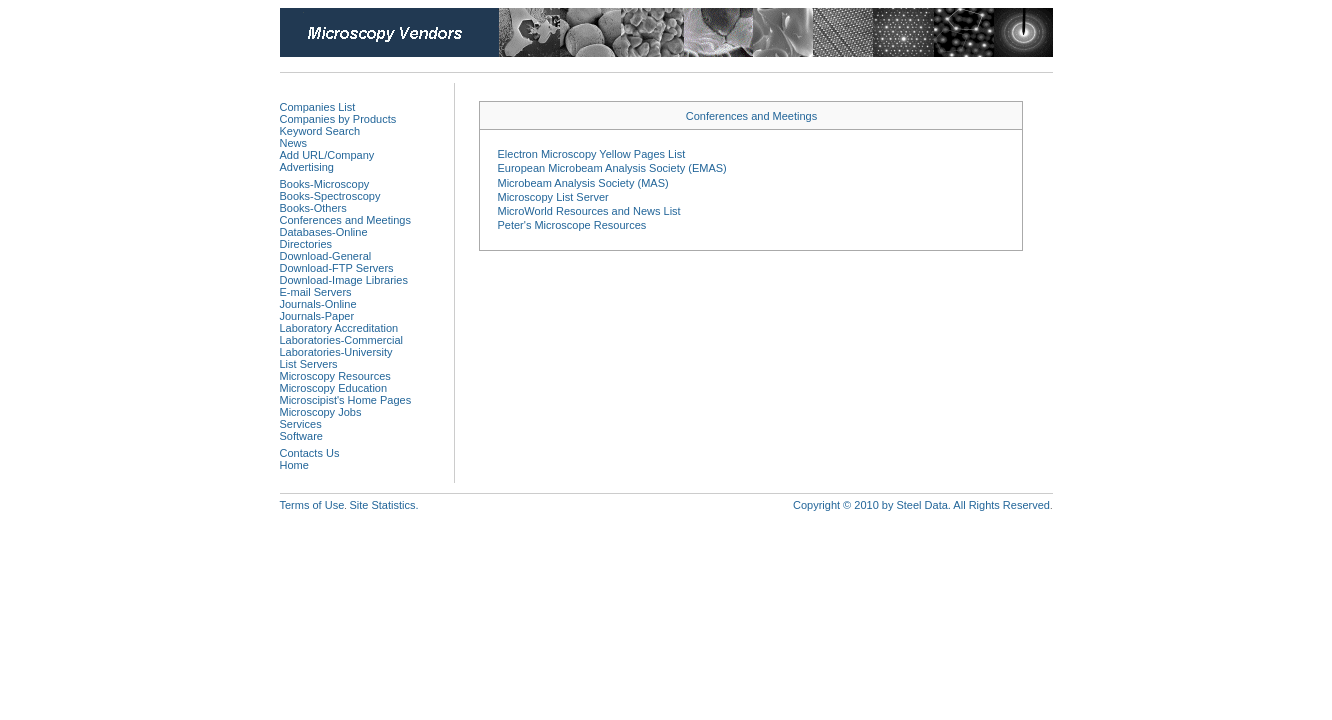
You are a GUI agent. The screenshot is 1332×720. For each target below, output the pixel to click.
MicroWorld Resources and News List (588, 211)
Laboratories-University (336, 352)
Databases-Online (324, 232)
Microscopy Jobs (321, 412)
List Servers (309, 364)
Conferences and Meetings (345, 220)
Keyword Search (320, 131)
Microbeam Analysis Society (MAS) (582, 183)
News (294, 143)
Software (301, 436)
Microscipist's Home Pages (346, 400)
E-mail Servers (316, 292)
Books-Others (313, 208)
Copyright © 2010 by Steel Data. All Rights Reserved (921, 505)
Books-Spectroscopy (330, 196)
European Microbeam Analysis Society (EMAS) (611, 168)
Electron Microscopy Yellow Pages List (591, 154)
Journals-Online (318, 304)
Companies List (318, 107)
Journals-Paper (317, 316)
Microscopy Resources (335, 376)
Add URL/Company (327, 155)
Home (294, 465)
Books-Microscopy (325, 184)
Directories (306, 244)
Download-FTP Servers (337, 268)
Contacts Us (310, 453)
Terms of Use (312, 505)
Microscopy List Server (552, 197)
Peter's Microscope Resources (571, 225)
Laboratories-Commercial (342, 340)
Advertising (307, 167)
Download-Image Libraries (344, 280)
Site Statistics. (383, 505)
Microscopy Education (334, 388)
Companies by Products (338, 119)
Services (301, 424)
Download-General (326, 256)
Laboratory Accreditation (339, 328)
